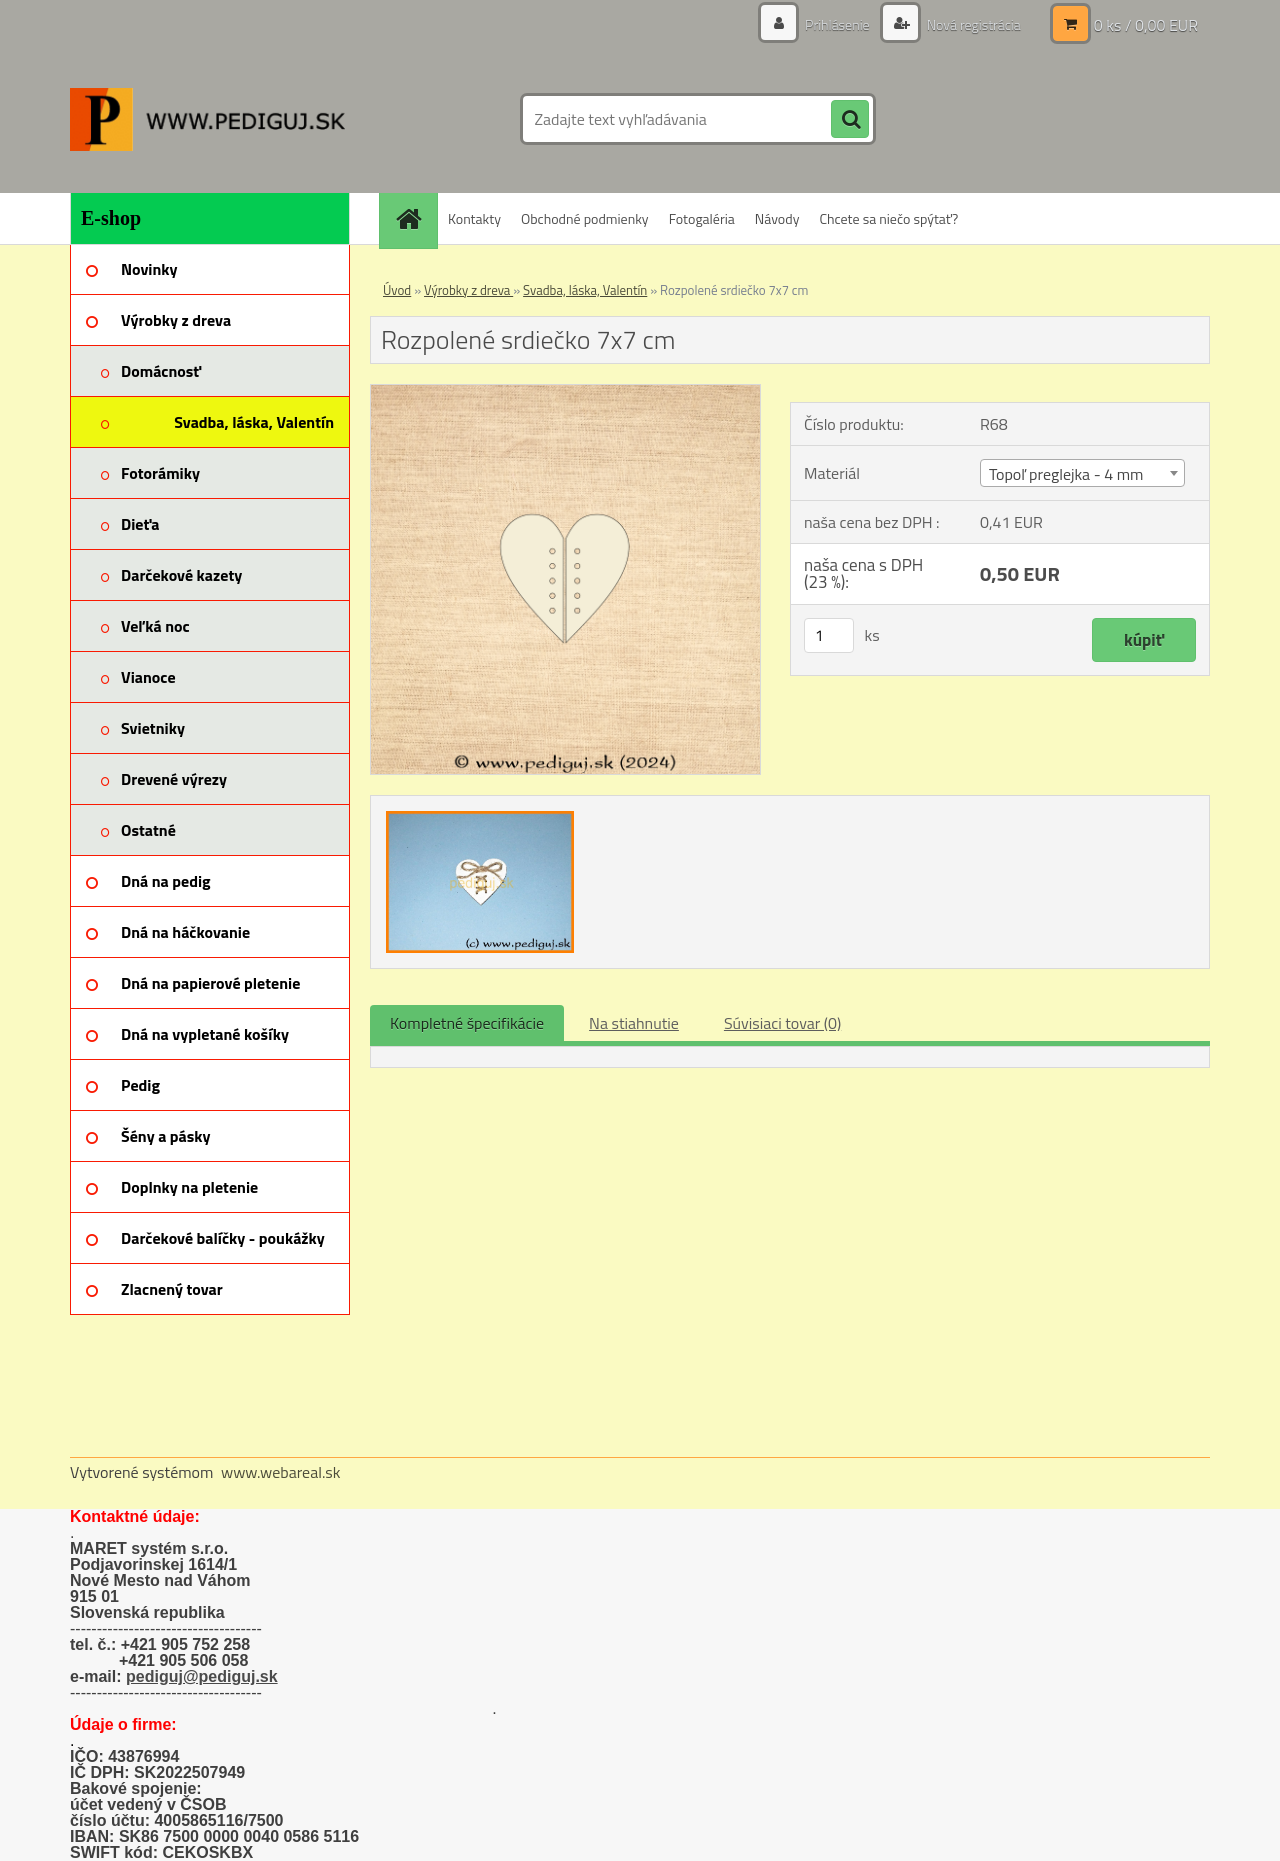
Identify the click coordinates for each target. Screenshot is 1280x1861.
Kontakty (474, 218)
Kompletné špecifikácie (467, 1023)
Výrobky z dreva (468, 290)
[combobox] (1082, 473)
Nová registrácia (972, 24)
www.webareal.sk (281, 1472)
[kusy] (829, 635)
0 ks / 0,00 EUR (1146, 25)
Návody (777, 218)
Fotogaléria (702, 218)
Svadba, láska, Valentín (585, 290)
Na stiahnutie (634, 1023)
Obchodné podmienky (585, 218)
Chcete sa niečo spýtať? (888, 218)
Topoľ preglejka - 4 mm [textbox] (1066, 474)
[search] (850, 120)
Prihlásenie (837, 24)
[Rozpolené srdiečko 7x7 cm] (565, 393)
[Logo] (207, 119)
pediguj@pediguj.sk (202, 1676)
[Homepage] (415, 218)
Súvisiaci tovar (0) (782, 1023)
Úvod (397, 290)
